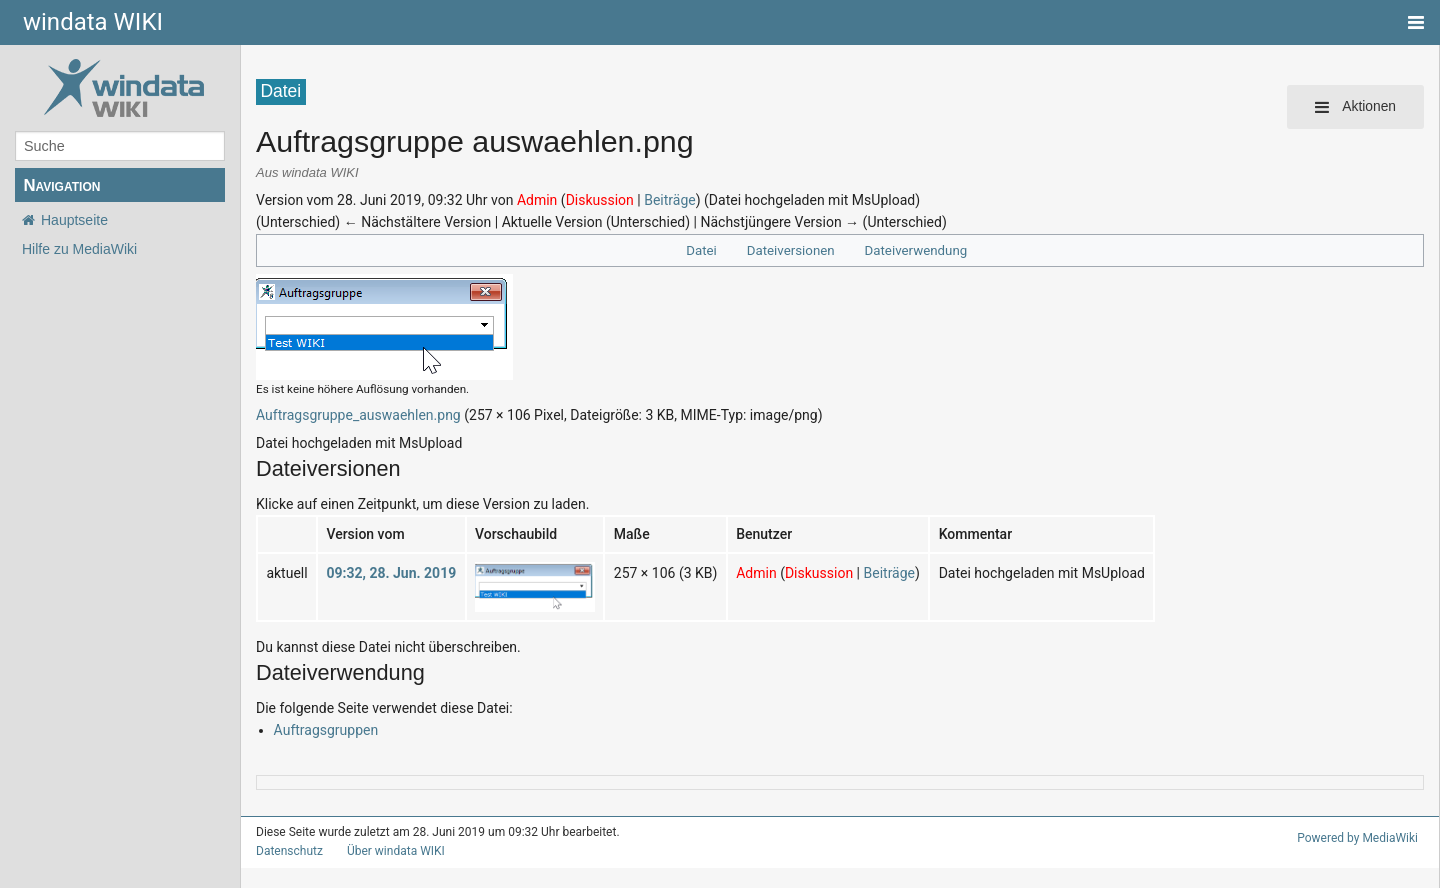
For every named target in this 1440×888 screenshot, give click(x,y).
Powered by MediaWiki (1361, 838)
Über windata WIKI (387, 851)
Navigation (61, 185)
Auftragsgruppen (321, 729)
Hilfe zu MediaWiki (79, 249)
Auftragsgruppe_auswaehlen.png (348, 414)
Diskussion (577, 199)
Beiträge (641, 199)
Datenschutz (285, 851)
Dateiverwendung (911, 250)
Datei (709, 250)
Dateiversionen (794, 250)
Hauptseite (74, 220)
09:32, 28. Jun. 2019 (382, 572)
